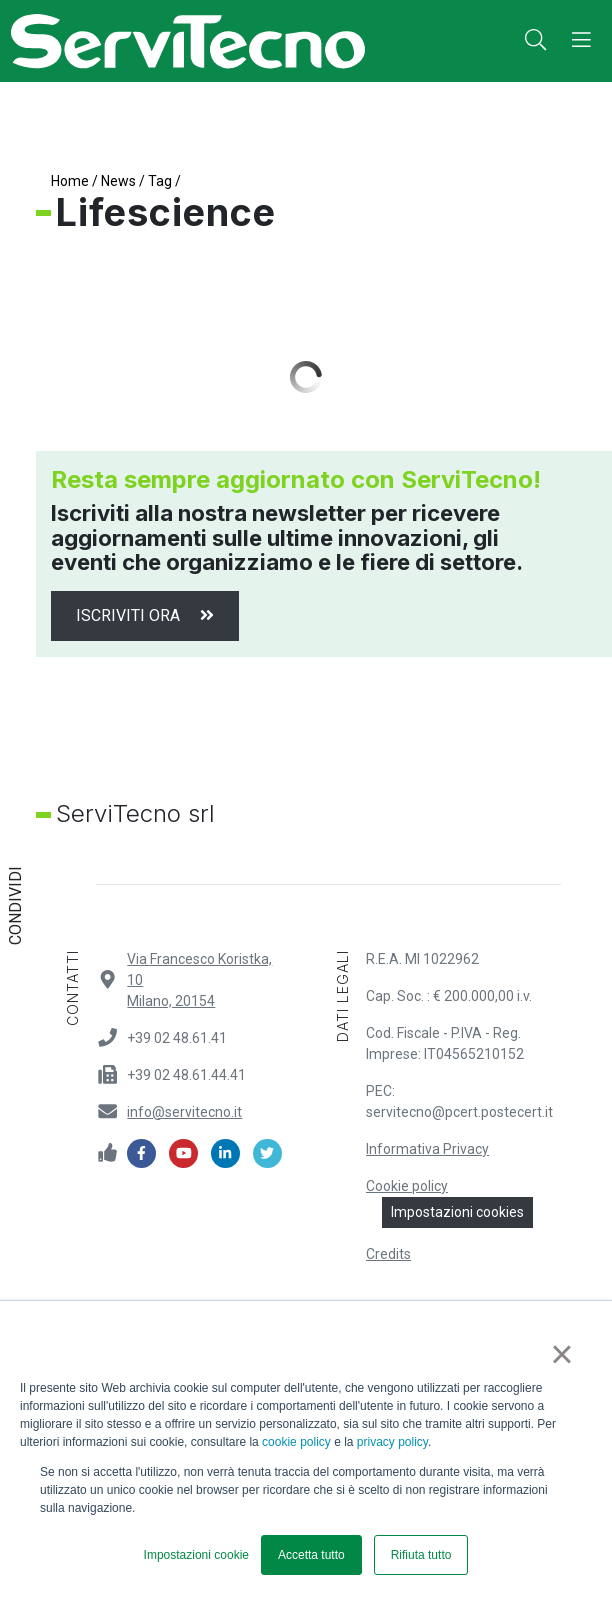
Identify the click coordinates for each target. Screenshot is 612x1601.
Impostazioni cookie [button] (196, 1555)
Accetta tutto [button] (311, 1555)
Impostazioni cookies (457, 1212)
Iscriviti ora (145, 615)
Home (70, 181)
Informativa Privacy (427, 1149)
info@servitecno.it (184, 1112)
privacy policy (392, 1442)
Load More (306, 377)
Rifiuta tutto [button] (421, 1555)
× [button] (561, 1354)
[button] (535, 41)
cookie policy (296, 1442)
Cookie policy (407, 1186)
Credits (388, 1254)
